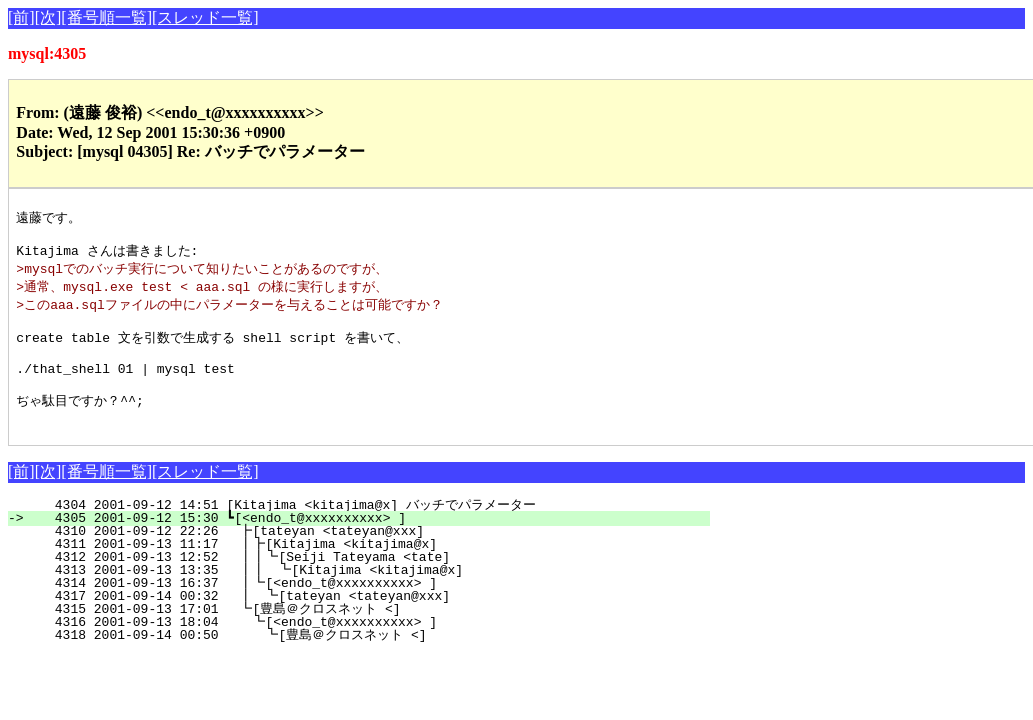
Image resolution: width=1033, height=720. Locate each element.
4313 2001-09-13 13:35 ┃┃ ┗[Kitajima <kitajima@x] (360, 595)
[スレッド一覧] (205, 17)
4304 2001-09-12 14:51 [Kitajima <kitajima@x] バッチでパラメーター (361, 530)
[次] (48, 17)
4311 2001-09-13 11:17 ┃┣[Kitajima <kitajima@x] (365, 569)
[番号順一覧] (106, 17)
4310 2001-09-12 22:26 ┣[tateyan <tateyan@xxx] (369, 556)
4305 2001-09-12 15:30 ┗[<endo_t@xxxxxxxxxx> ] (370, 543)
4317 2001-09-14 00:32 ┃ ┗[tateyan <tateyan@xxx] (364, 621)
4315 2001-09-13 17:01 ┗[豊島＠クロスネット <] (357, 634)
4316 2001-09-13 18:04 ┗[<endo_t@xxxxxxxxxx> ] (367, 647)
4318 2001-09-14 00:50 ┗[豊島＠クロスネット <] (354, 660)
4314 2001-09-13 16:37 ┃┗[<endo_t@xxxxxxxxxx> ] (365, 608)
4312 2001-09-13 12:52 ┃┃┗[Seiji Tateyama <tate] (361, 582)
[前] (21, 17)
